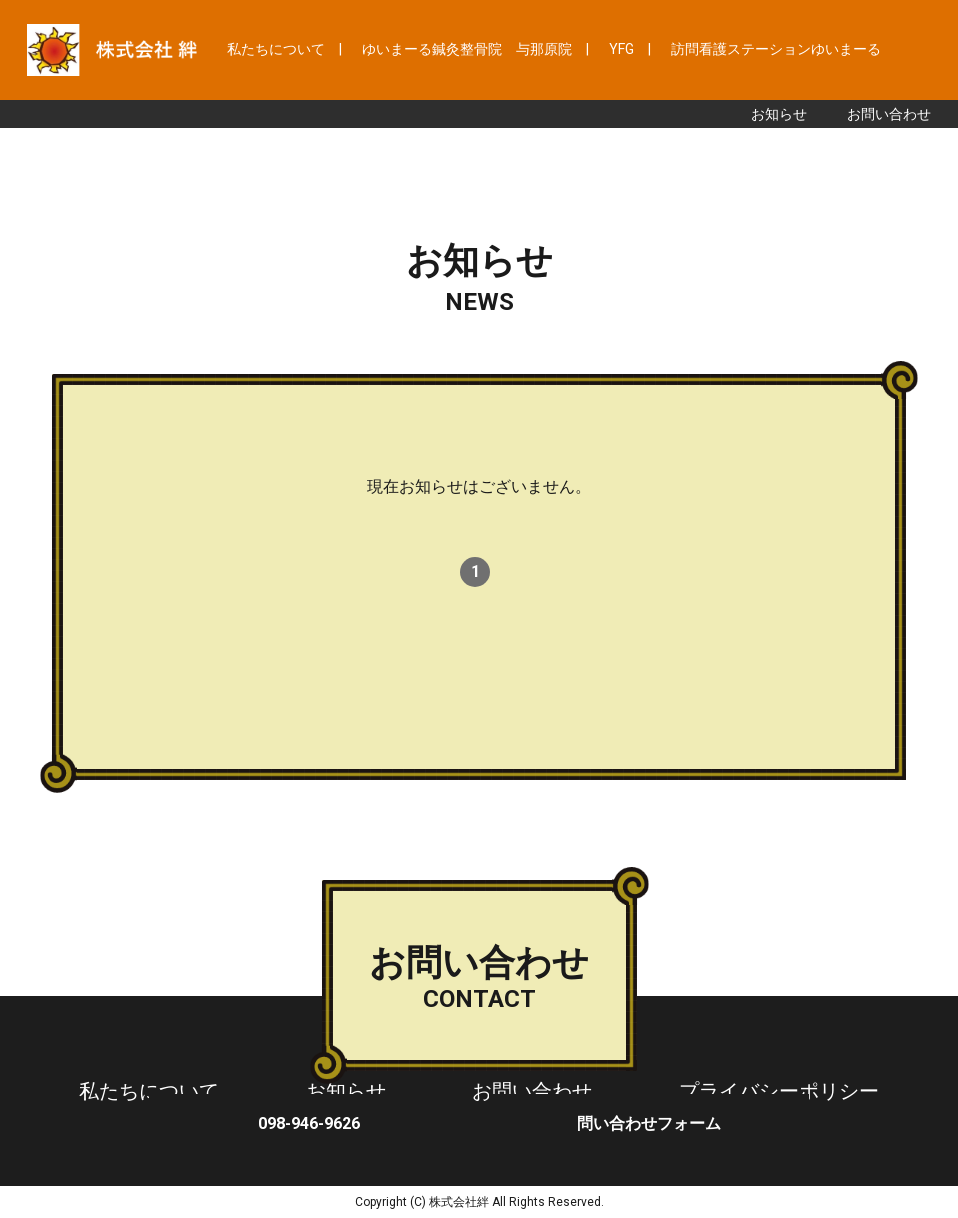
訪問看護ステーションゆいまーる (776, 49)
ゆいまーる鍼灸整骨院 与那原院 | (475, 49)
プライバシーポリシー (779, 1091)
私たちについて (149, 1091)
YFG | (630, 49)
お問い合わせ (889, 114)
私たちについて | (284, 49)
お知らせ (779, 114)
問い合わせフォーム (649, 1123)
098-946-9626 (309, 1123)
